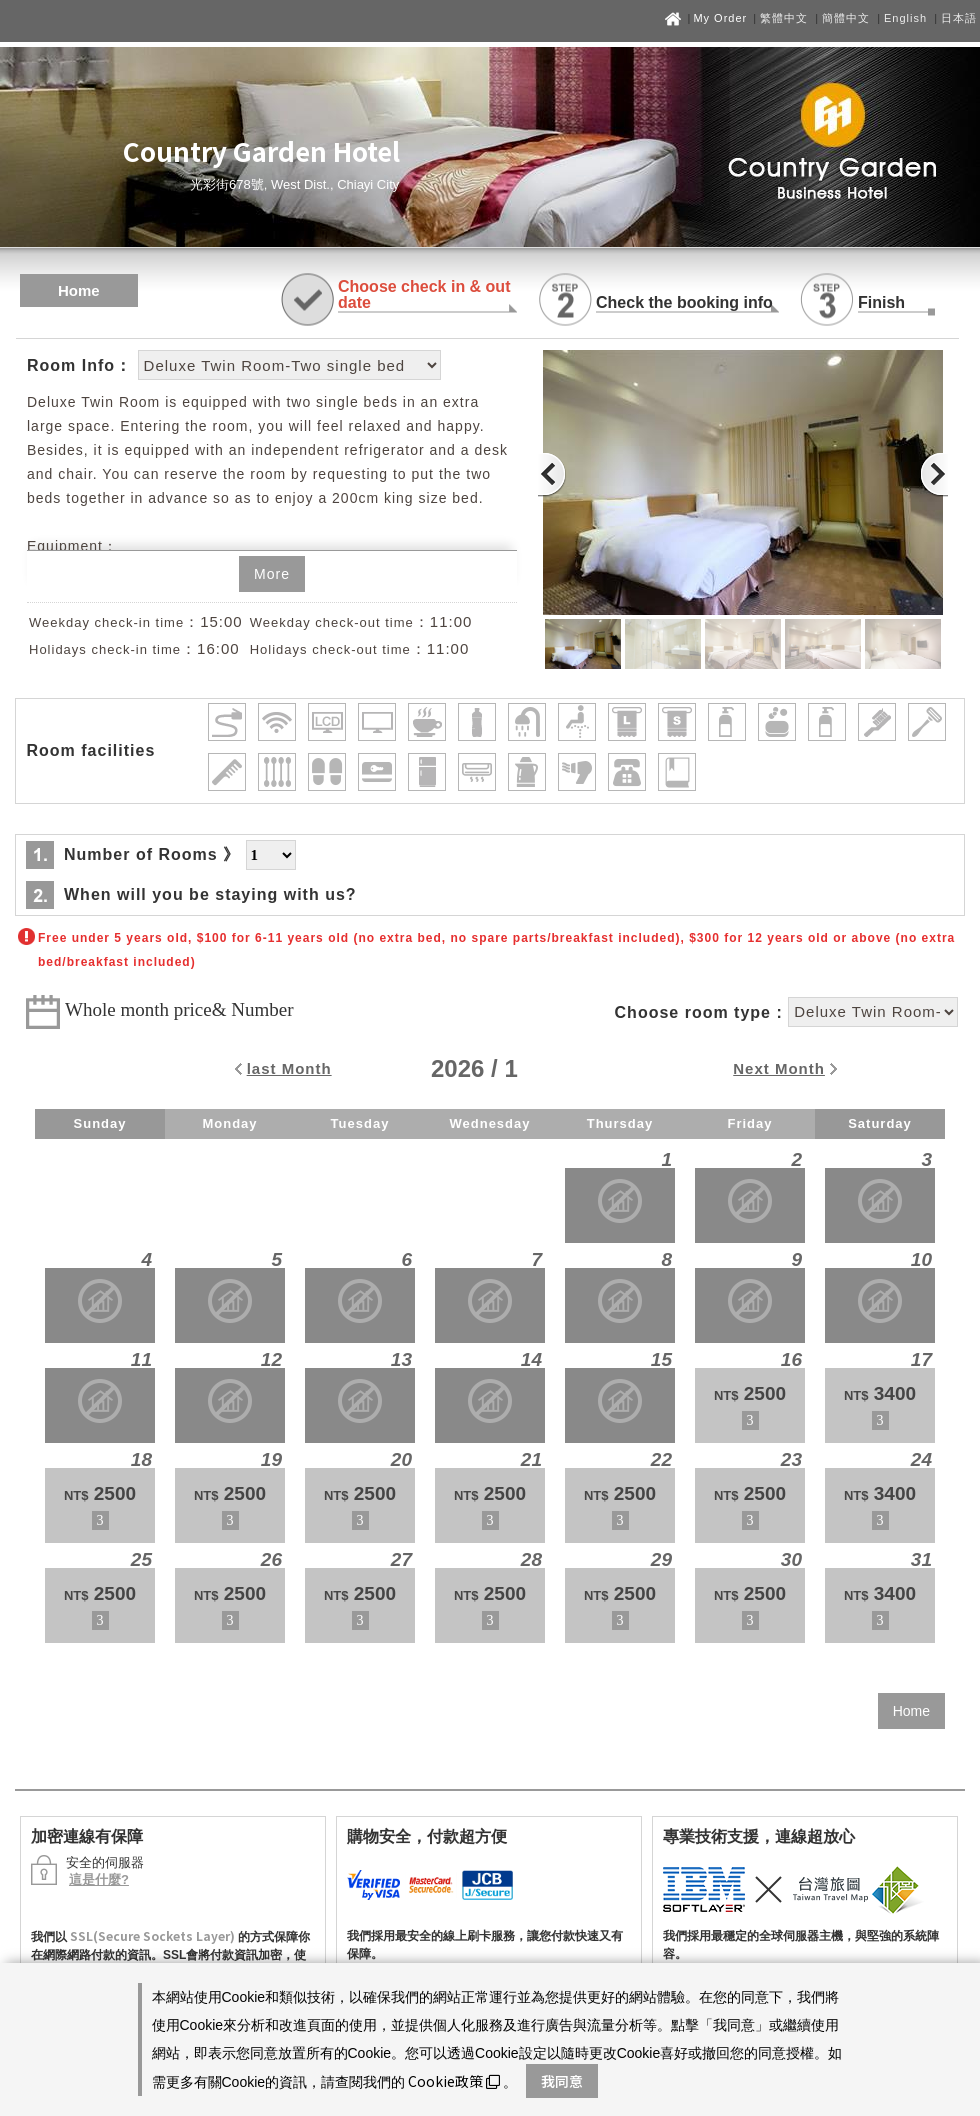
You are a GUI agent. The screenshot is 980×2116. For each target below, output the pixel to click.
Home (79, 290)
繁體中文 (784, 18)
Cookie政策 (454, 2081)
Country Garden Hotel (261, 150)
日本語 (959, 18)
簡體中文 (846, 18)
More (272, 574)
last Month (289, 1068)
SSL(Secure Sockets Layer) (152, 1935)
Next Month (779, 1068)
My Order (722, 18)
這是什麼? (99, 1879)
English (905, 18)
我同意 (562, 2081)
